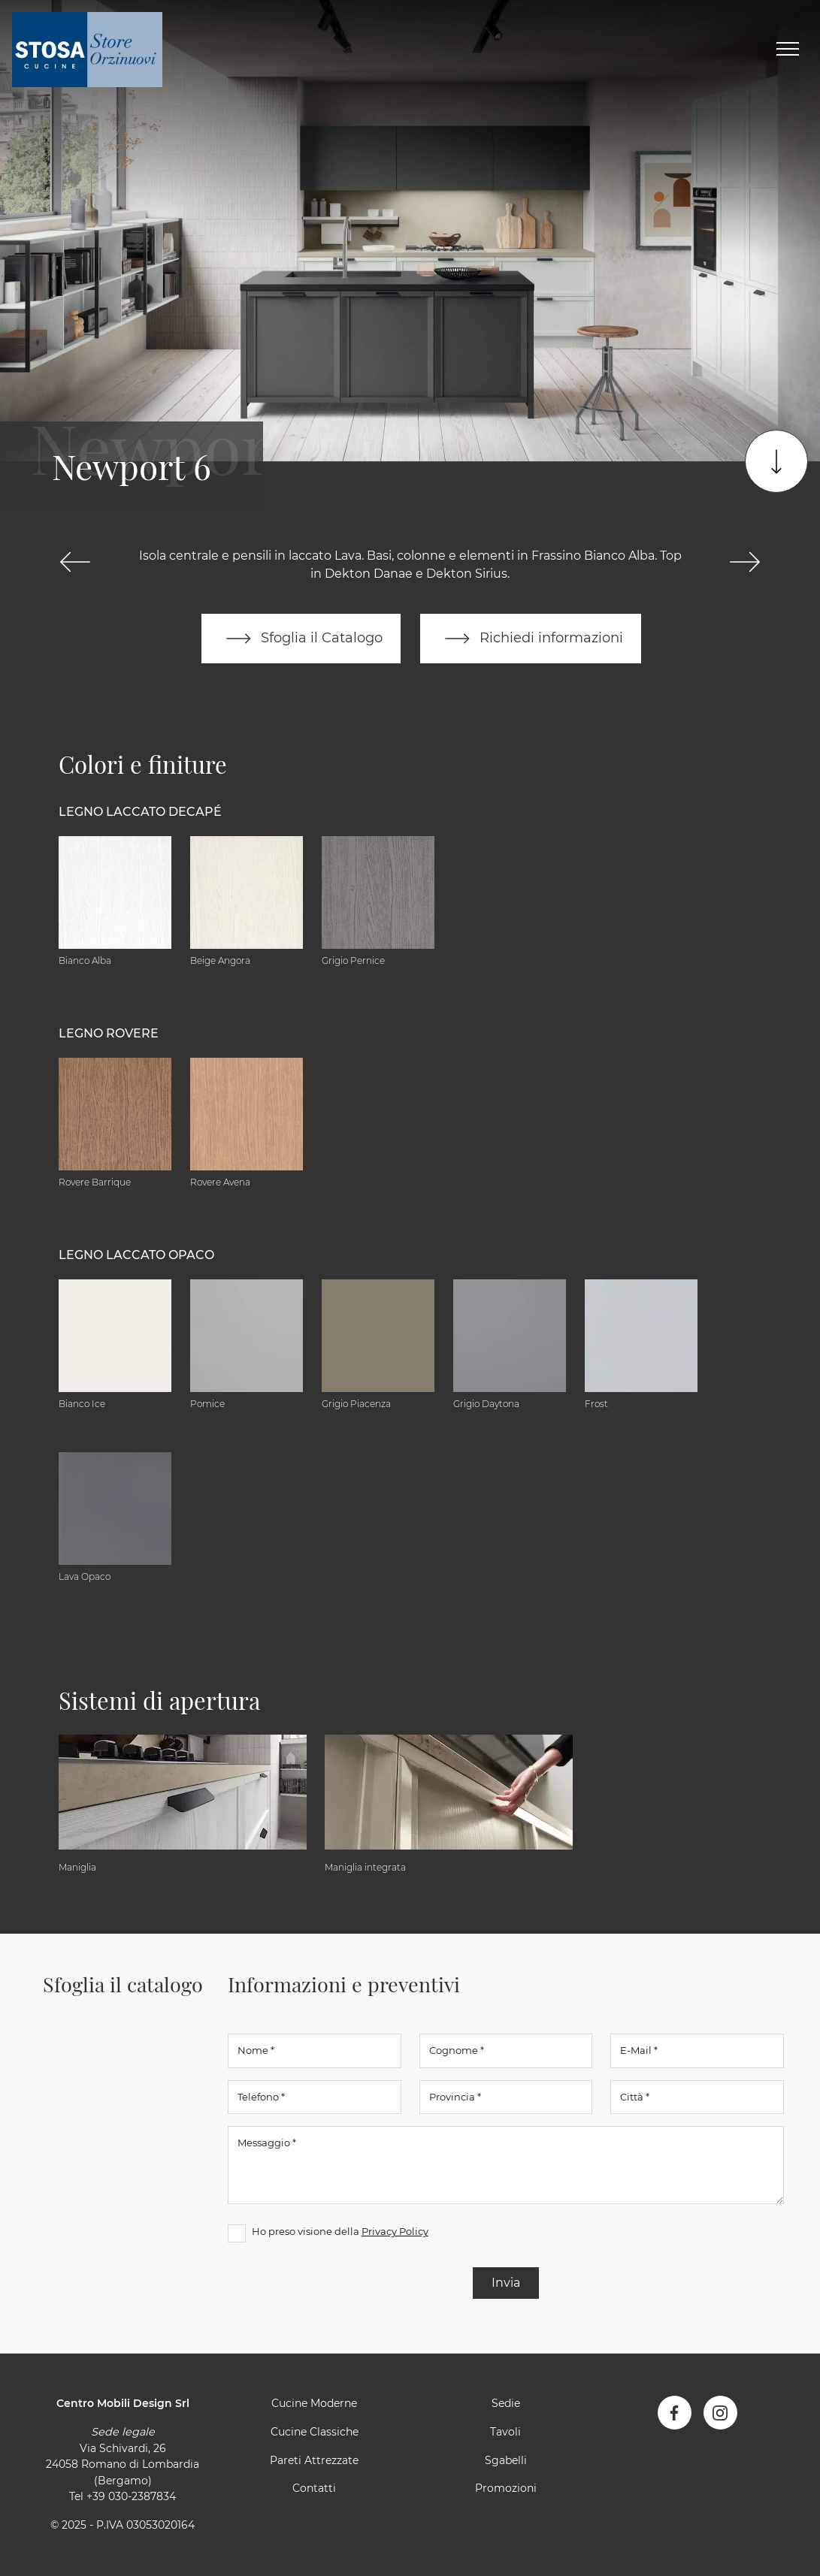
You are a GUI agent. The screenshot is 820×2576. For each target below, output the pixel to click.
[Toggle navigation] (787, 49)
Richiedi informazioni (530, 638)
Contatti (314, 2488)
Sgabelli (506, 2460)
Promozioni (506, 2488)
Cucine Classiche (315, 2432)
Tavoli (505, 2432)
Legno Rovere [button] (109, 1033)
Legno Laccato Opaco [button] (136, 1255)
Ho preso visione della (340, 2231)
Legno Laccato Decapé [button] (140, 812)
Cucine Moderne (314, 2403)
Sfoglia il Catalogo (301, 638)
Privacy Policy (395, 2231)
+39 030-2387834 (131, 2496)
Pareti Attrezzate (314, 2460)
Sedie (506, 2403)
